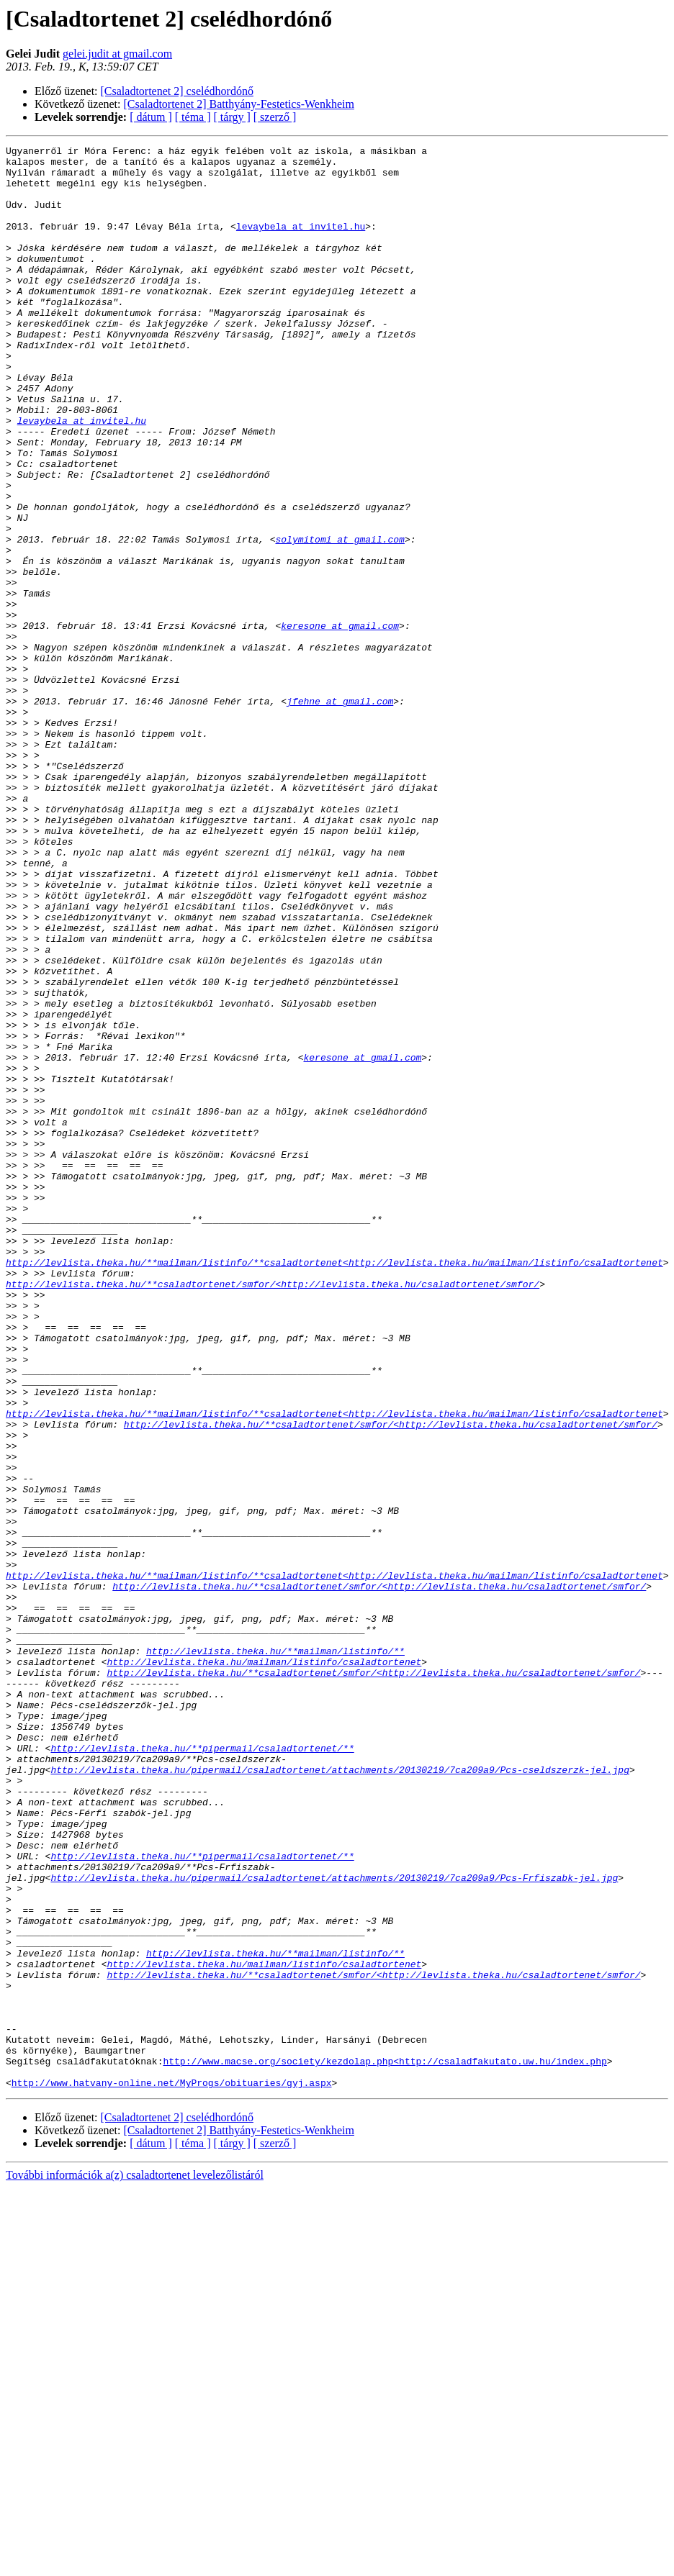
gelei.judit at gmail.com (117, 53)
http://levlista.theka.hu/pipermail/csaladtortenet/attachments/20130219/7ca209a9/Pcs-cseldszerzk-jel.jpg (339, 2095)
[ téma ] (193, 117)
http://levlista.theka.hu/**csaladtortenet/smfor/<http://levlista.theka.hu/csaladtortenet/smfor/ (272, 1512)
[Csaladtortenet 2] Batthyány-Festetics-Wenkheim (239, 104)
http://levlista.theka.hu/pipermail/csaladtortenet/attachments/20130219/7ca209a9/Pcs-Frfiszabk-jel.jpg (334, 2224)
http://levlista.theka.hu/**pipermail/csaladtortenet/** (202, 2069)
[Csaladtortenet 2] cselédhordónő (177, 91)
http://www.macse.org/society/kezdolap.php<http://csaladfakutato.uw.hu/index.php (384, 2445)
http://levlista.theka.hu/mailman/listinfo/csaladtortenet (264, 1965)
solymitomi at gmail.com (339, 618)
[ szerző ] (275, 117)
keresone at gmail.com (340, 722)
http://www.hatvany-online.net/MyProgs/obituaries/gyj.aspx (172, 2470)
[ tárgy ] (232, 117)
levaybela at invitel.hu (300, 243)
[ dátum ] (151, 117)
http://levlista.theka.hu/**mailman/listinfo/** (275, 1952)
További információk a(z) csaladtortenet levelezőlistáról (135, 2563)
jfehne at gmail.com (340, 813)
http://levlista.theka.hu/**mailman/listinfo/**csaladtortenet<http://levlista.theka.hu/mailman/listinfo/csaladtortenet (334, 1486)
